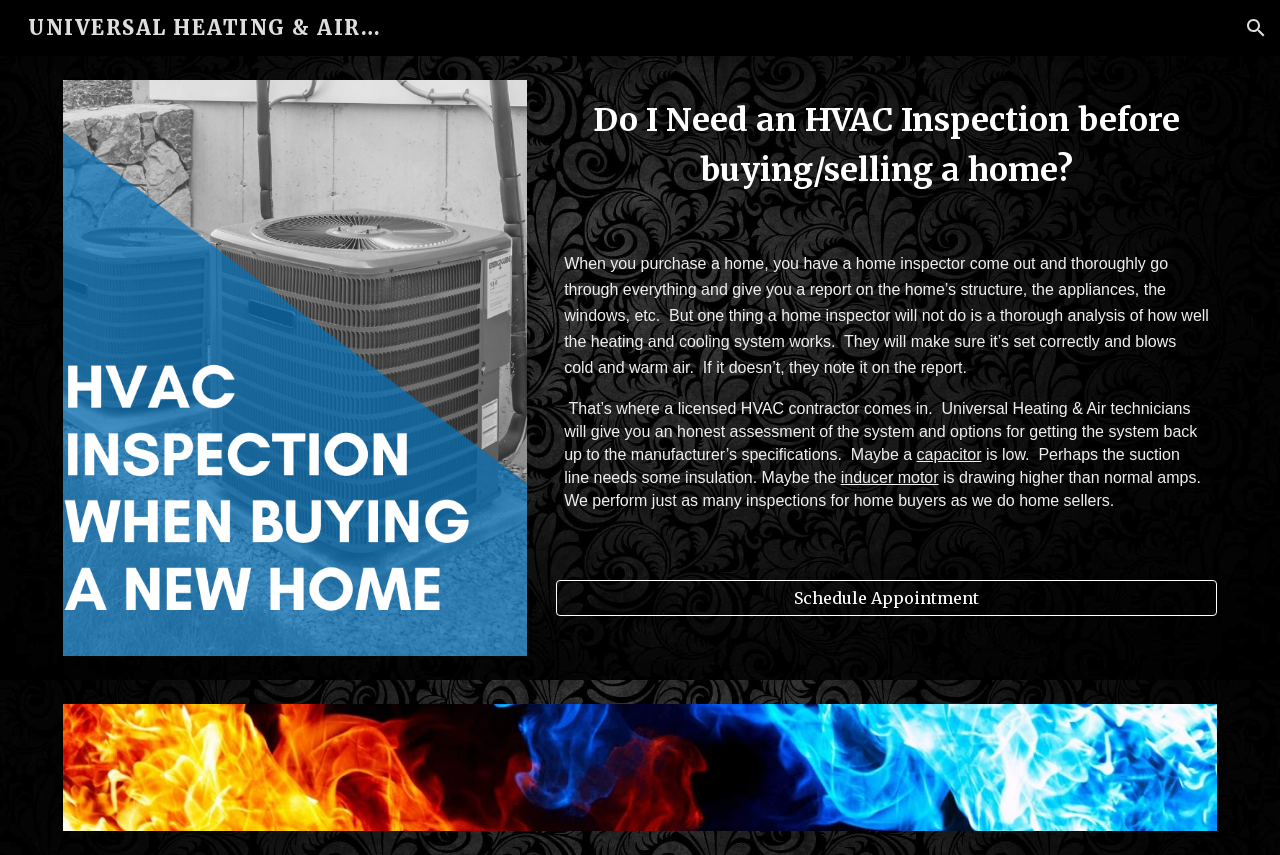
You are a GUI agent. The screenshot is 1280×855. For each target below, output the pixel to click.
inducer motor (890, 477)
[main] (886, 330)
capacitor (949, 454)
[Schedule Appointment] (886, 598)
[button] (1256, 28)
